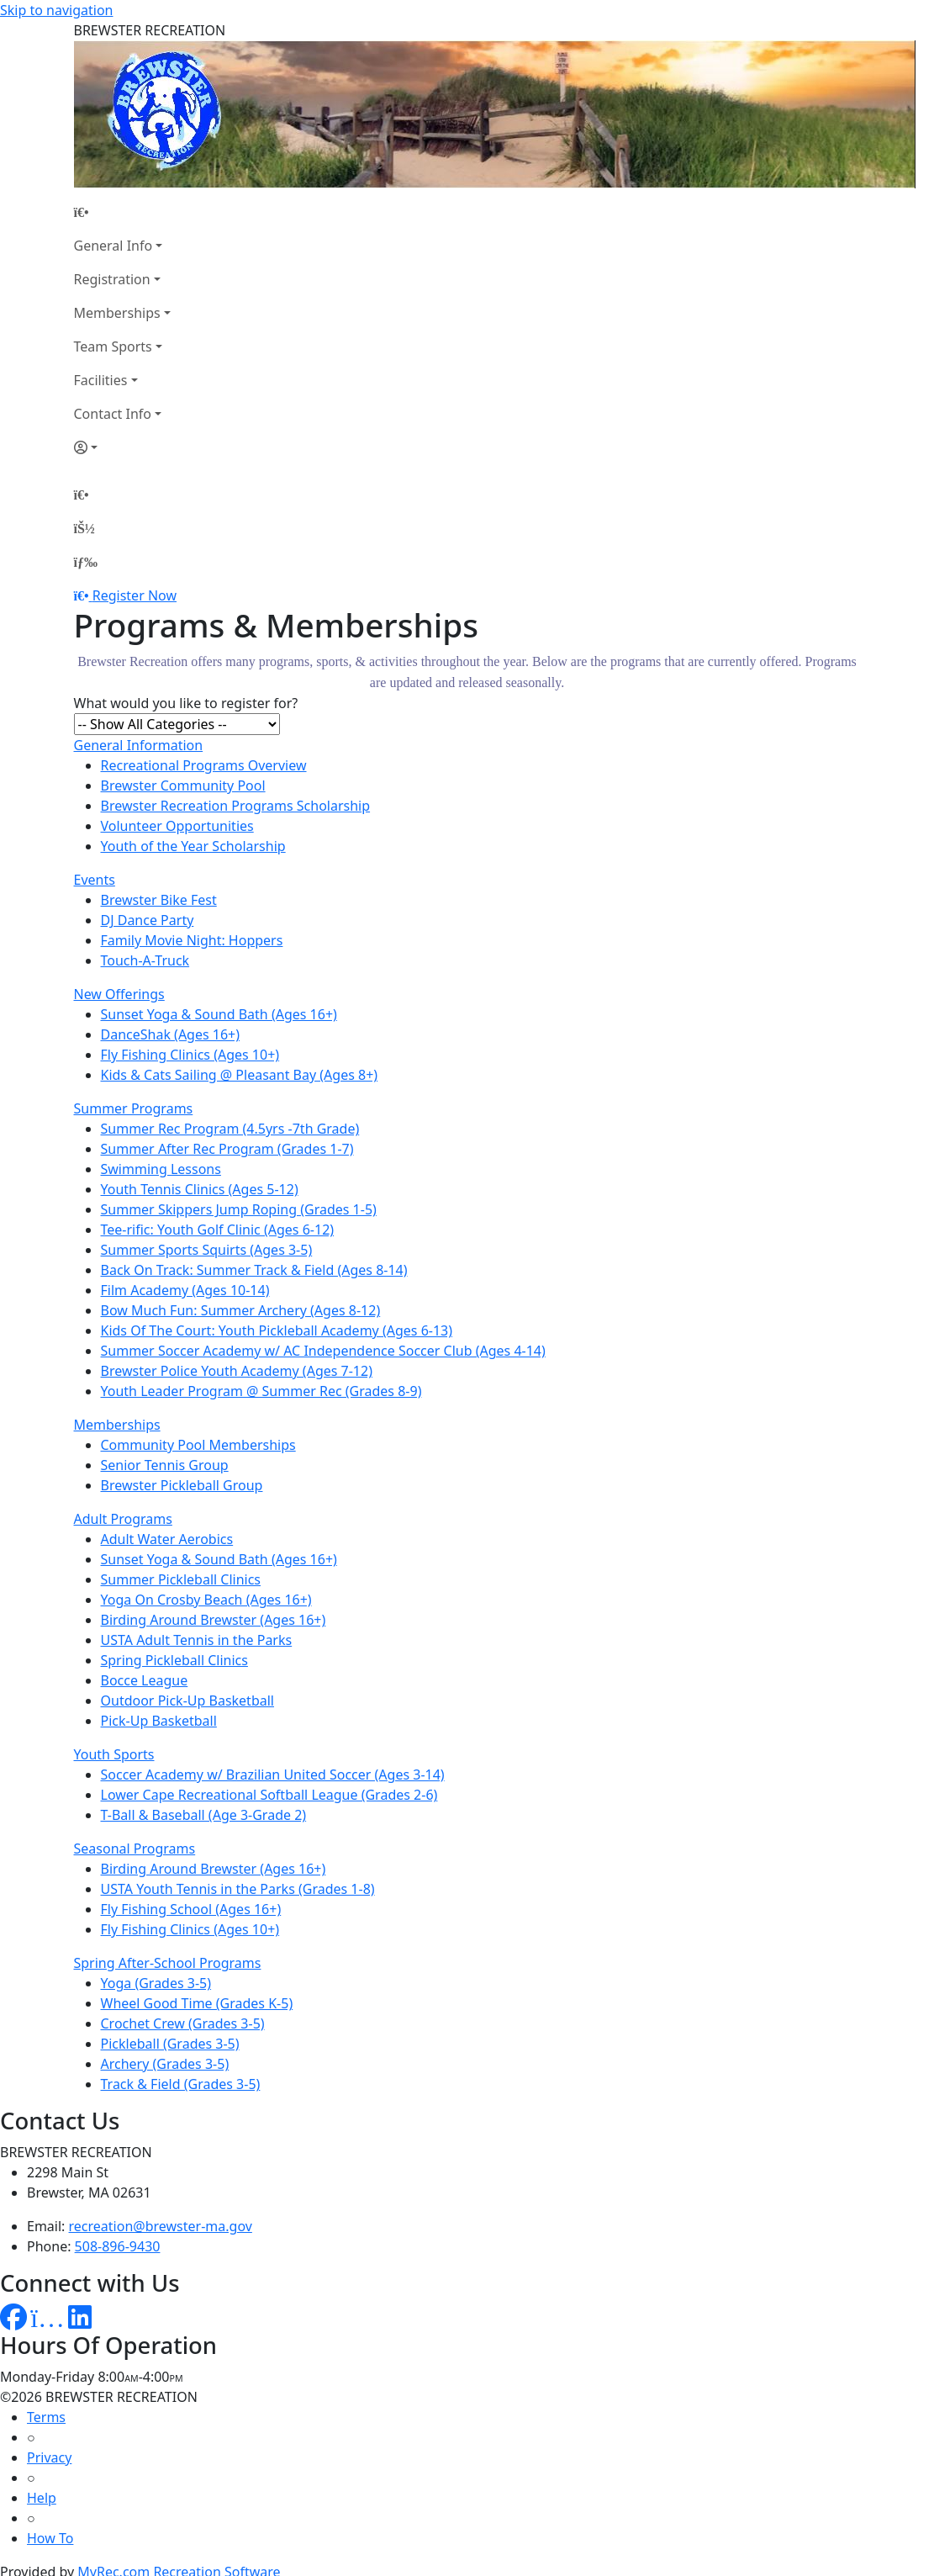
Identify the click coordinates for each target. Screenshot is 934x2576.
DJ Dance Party (147, 920)
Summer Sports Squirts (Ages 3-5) (207, 1249)
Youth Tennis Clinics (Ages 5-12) (199, 1189)
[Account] (122, 447)
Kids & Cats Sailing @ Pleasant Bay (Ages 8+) (239, 1075)
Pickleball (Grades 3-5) (170, 2043)
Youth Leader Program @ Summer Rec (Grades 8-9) (261, 1391)
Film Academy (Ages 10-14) (185, 1290)
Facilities (101, 380)
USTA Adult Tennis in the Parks (197, 1640)
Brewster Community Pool (183, 785)
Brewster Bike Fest (159, 900)
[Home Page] (122, 212)
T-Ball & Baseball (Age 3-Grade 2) (204, 1815)
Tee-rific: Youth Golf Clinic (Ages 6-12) (218, 1229)
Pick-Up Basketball (159, 1720)
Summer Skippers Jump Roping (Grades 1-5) (239, 1209)
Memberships (117, 313)
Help (41, 2498)
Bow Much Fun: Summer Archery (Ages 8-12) (241, 1310)
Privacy (49, 2457)
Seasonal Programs (135, 1848)
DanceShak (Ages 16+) (170, 1034)
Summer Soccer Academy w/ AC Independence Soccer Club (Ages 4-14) (323, 1350)
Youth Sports (114, 1754)
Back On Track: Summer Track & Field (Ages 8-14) (254, 1270)
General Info (113, 245)
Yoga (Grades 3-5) (156, 1983)
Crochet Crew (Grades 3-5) (183, 2023)
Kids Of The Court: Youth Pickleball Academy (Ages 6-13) (277, 1330)
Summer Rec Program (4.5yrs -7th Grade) (230, 1128)
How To (50, 2538)
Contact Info (113, 414)
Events (94, 879)
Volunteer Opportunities (177, 826)
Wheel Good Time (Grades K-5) (197, 2003)
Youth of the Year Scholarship (193, 846)
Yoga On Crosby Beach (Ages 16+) (206, 1599)
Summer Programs (133, 1108)
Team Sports (113, 346)
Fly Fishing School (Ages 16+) (191, 1909)
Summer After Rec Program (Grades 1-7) (227, 1149)
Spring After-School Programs (167, 1963)
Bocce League (144, 1680)
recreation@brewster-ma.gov (160, 2226)
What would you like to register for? (186, 703)
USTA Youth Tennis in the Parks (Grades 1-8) (238, 1889)
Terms (46, 2417)
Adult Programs (123, 1519)
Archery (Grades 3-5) (165, 2064)
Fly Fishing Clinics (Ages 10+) (190, 1054)
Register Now (134, 595)
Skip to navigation (56, 10)
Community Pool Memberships (198, 1445)
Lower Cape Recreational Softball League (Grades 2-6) (269, 1794)
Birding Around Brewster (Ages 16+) (213, 1620)
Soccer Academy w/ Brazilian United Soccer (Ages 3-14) (273, 1774)
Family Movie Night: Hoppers (192, 940)
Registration (112, 279)
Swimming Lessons (161, 1169)
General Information (138, 745)
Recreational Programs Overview (204, 765)
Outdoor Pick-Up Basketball (187, 1700)
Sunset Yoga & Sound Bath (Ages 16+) (219, 1014)
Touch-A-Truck (145, 960)
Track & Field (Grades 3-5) (181, 2084)
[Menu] (86, 562)
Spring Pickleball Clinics (174, 1660)
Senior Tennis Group (165, 1465)
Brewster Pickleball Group (182, 1485)
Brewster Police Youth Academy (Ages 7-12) (236, 1371)
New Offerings (119, 994)
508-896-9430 (118, 2246)
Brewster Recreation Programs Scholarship (236, 805)
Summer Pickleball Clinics (181, 1579)
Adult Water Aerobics (167, 1539)
